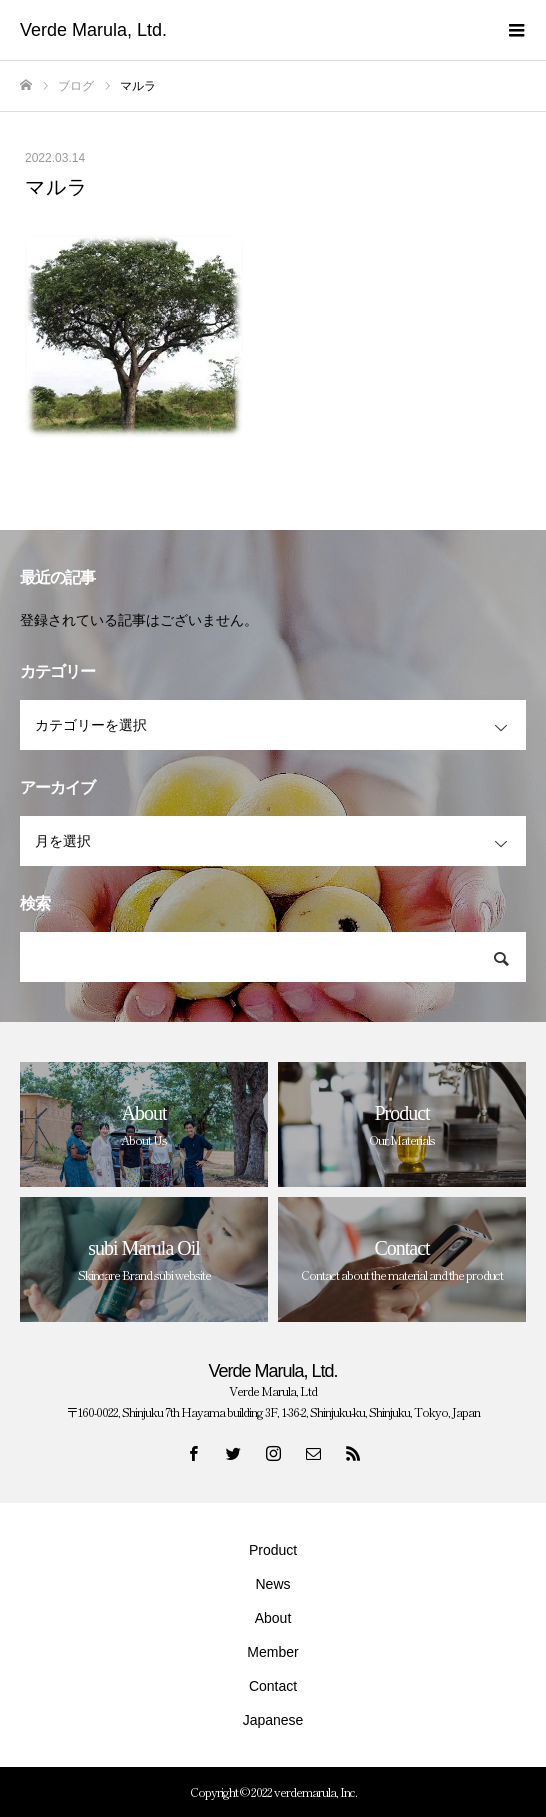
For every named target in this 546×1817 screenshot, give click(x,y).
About (273, 1618)
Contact (273, 1686)
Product (273, 1550)
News (272, 1584)
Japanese (273, 1720)
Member (272, 1652)
